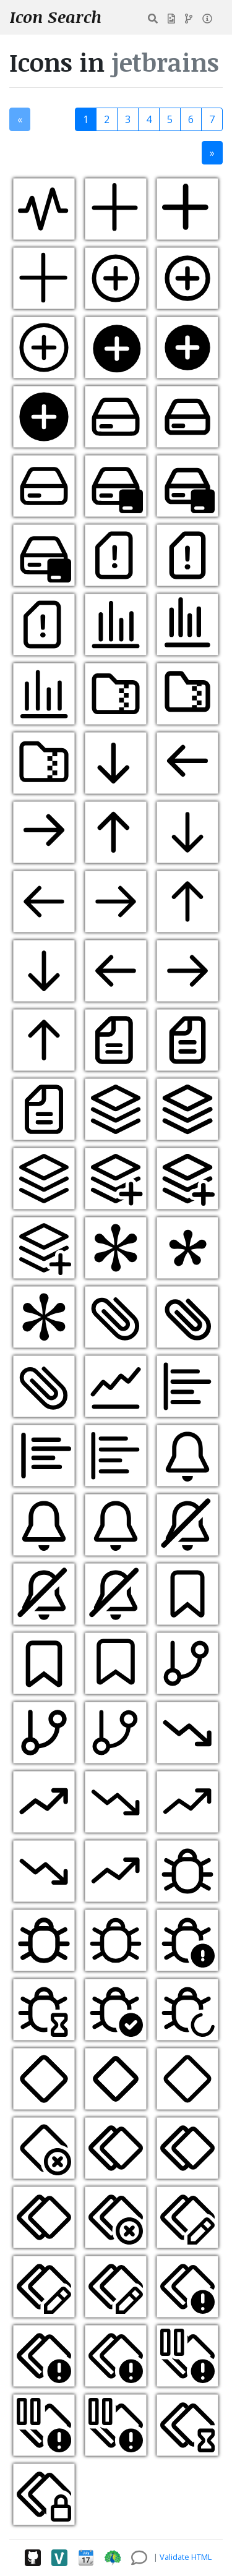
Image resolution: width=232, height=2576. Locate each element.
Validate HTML (186, 2556)
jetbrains (165, 62)
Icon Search (55, 17)
